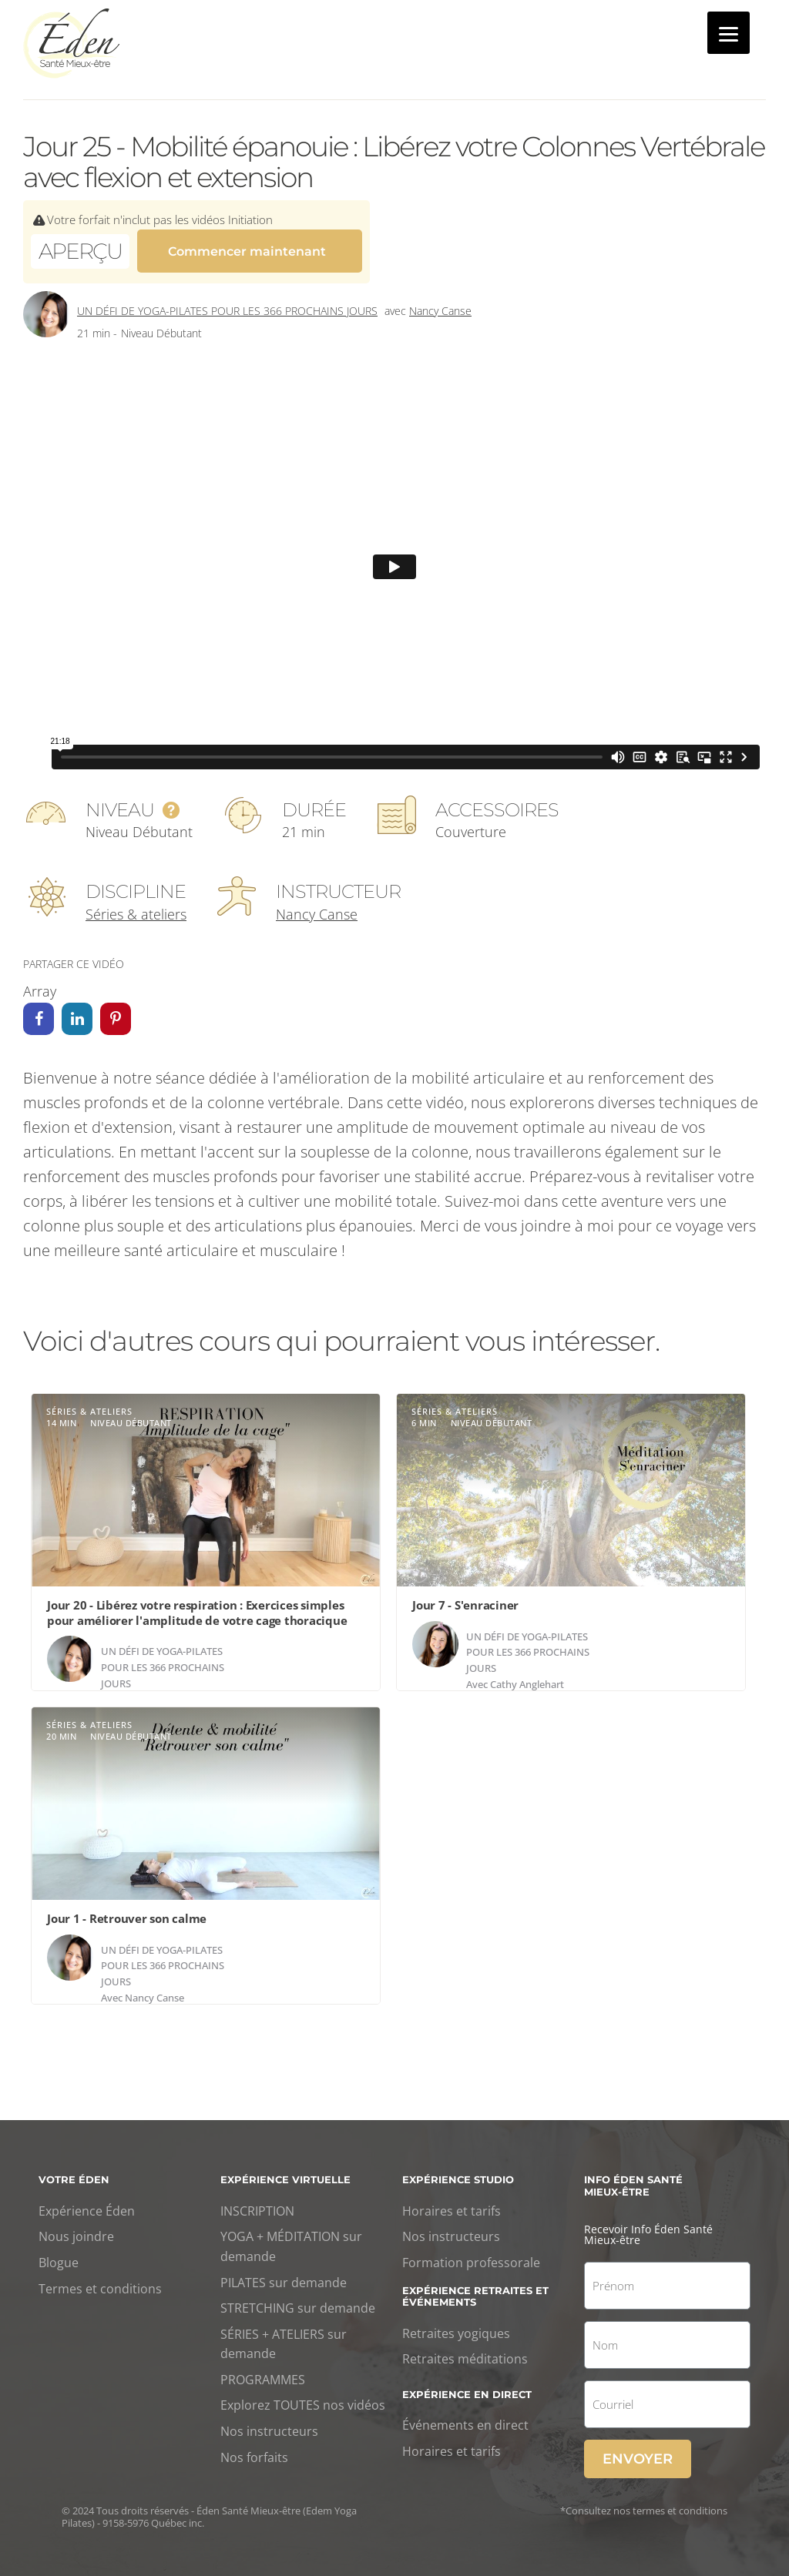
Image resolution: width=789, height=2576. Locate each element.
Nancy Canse (440, 303)
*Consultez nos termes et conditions (643, 2504)
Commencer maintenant (247, 250)
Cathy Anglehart (527, 1677)
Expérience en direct (467, 2387)
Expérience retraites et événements (475, 2288)
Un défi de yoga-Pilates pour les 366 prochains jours (227, 303)
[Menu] (728, 33)
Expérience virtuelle (285, 2172)
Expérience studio (458, 2172)
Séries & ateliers (136, 907)
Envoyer (638, 2452)
